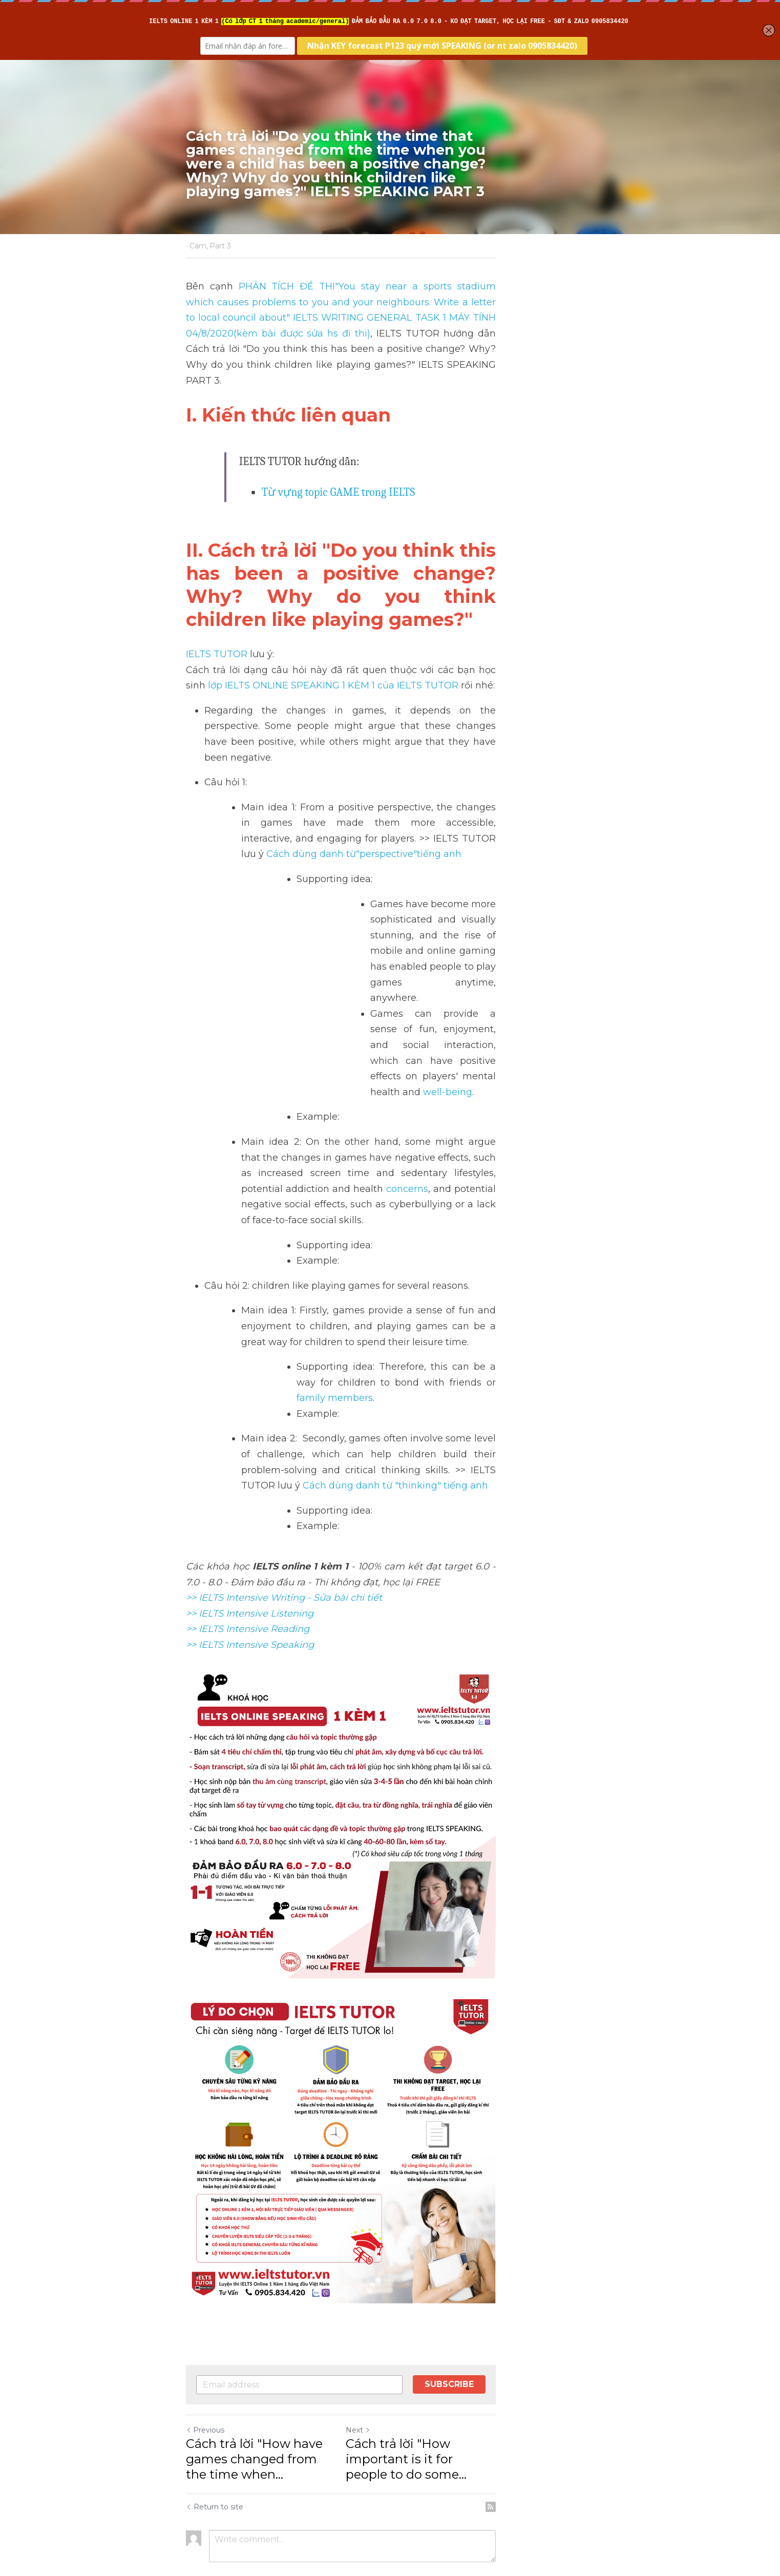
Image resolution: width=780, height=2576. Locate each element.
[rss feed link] (589, 2460)
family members (429, 1186)
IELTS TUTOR (217, 599)
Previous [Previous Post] (205, 2398)
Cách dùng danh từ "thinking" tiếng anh (423, 1259)
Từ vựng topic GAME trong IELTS (340, 460)
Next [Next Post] (407, 2398)
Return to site (215, 2460)
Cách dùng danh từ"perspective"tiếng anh (400, 768)
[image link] (390, 2068)
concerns (458, 1009)
